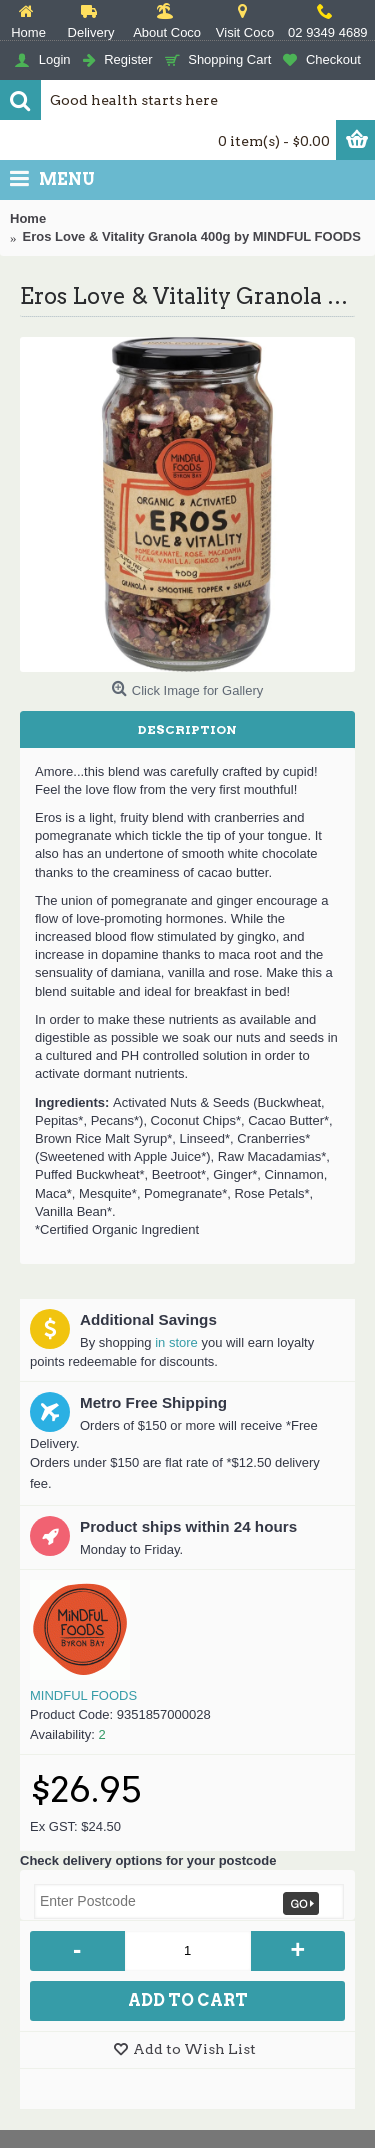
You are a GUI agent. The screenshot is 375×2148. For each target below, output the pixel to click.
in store (176, 1342)
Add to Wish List (194, 2049)
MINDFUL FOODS (83, 1695)
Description (187, 729)
